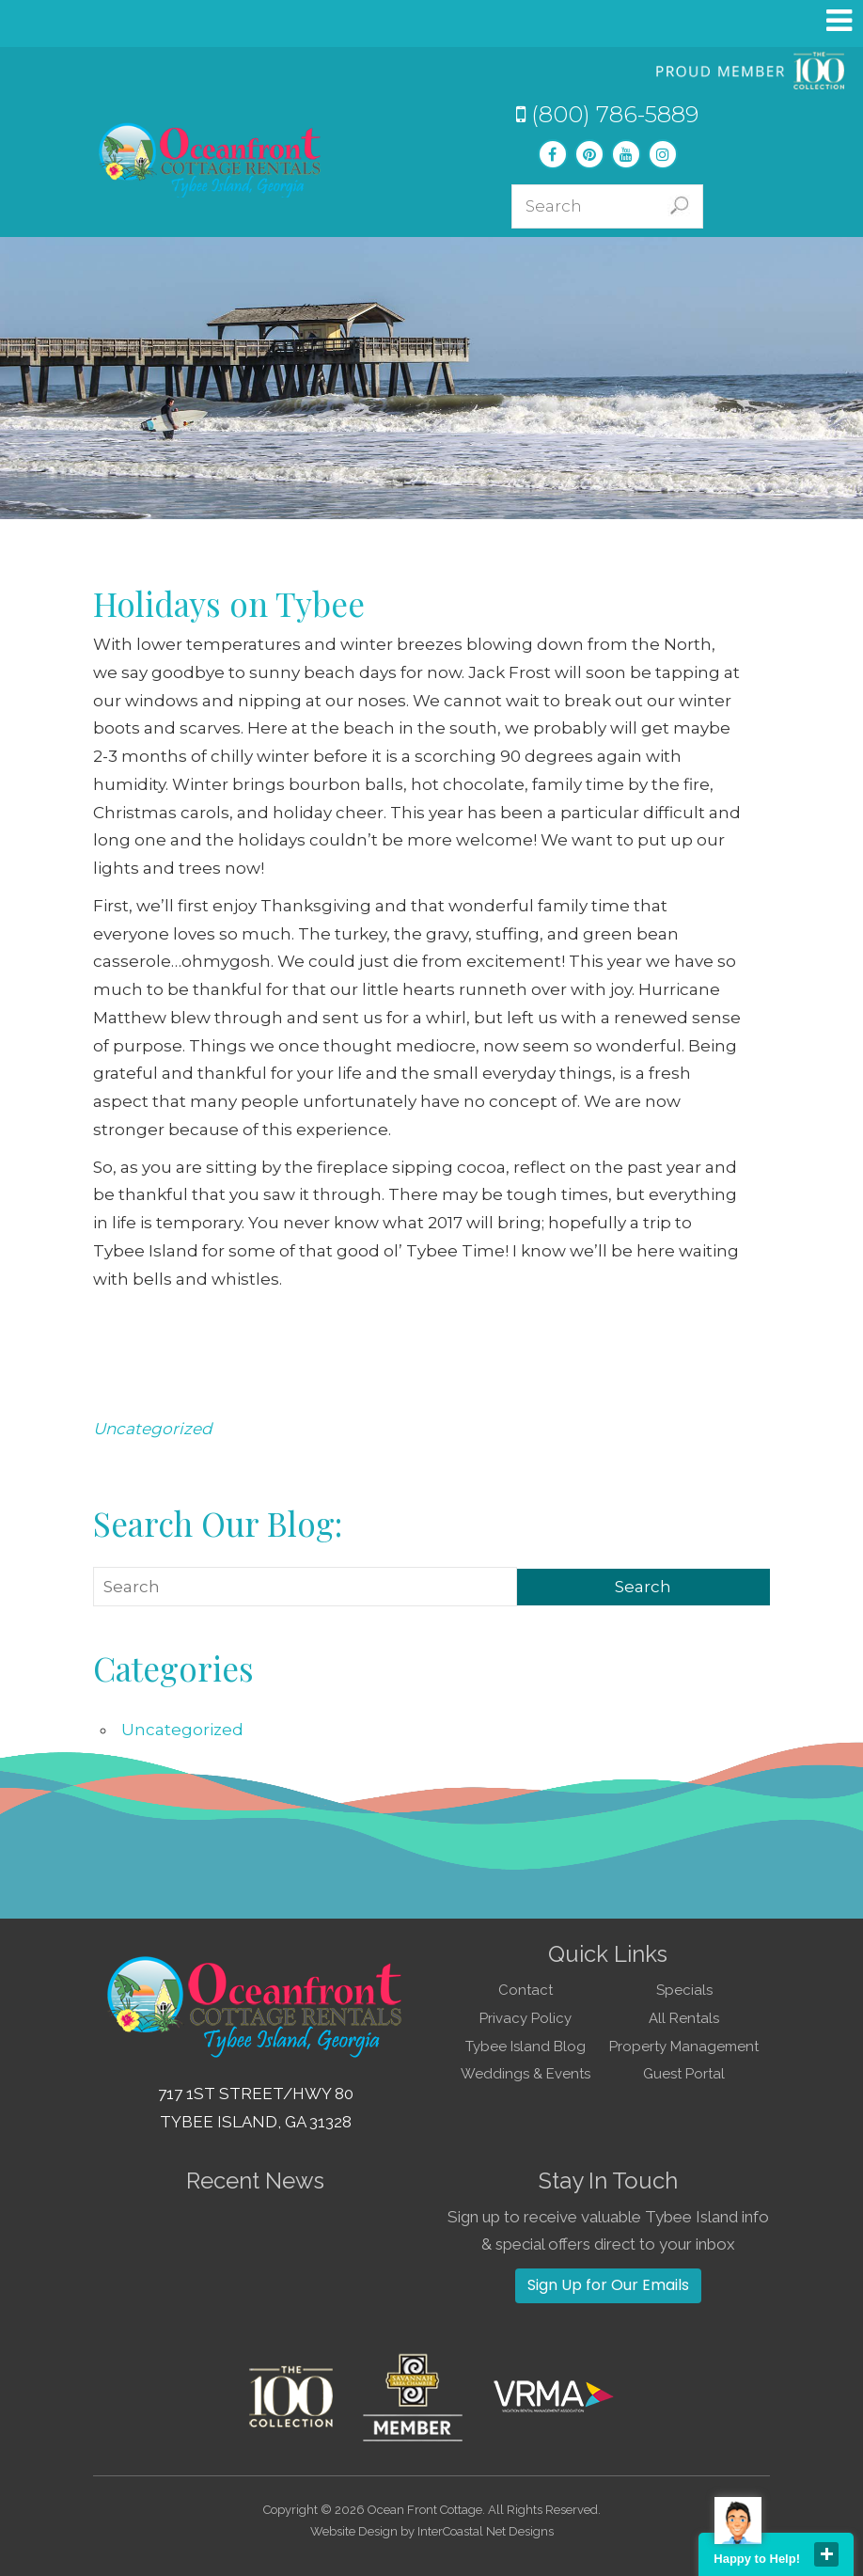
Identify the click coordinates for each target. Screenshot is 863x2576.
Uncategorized (152, 1428)
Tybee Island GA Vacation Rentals (210, 160)
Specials (684, 1990)
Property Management (684, 2046)
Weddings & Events (525, 2073)
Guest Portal (684, 2073)
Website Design (354, 2531)
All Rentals (684, 2018)
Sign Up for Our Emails (608, 2285)
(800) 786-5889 (607, 114)
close (826, 2554)
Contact (525, 1990)
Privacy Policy (525, 2018)
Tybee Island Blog (525, 2046)
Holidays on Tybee (229, 603)
